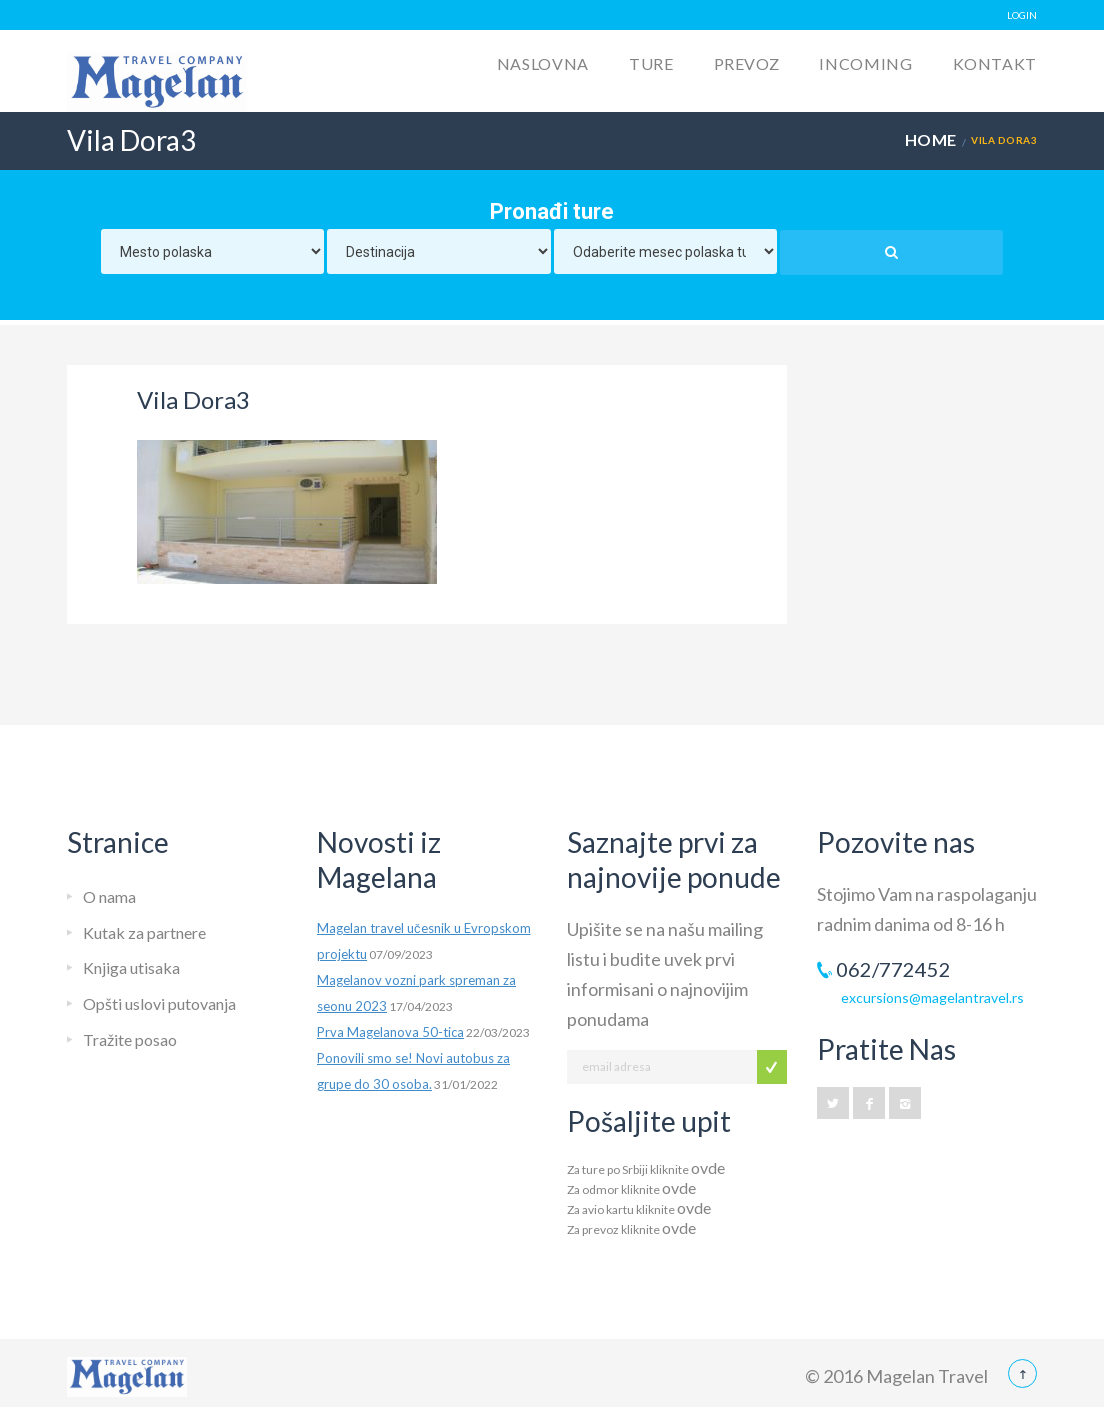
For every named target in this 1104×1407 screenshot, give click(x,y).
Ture (651, 63)
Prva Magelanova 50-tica (390, 1032)
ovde (708, 1167)
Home (931, 139)
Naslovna (543, 63)
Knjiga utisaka (131, 967)
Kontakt (995, 63)
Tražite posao (130, 1039)
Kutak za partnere (144, 932)
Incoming (865, 63)
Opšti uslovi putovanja (159, 1003)
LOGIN (1022, 15)
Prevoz (747, 63)
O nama (109, 896)
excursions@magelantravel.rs (932, 997)
